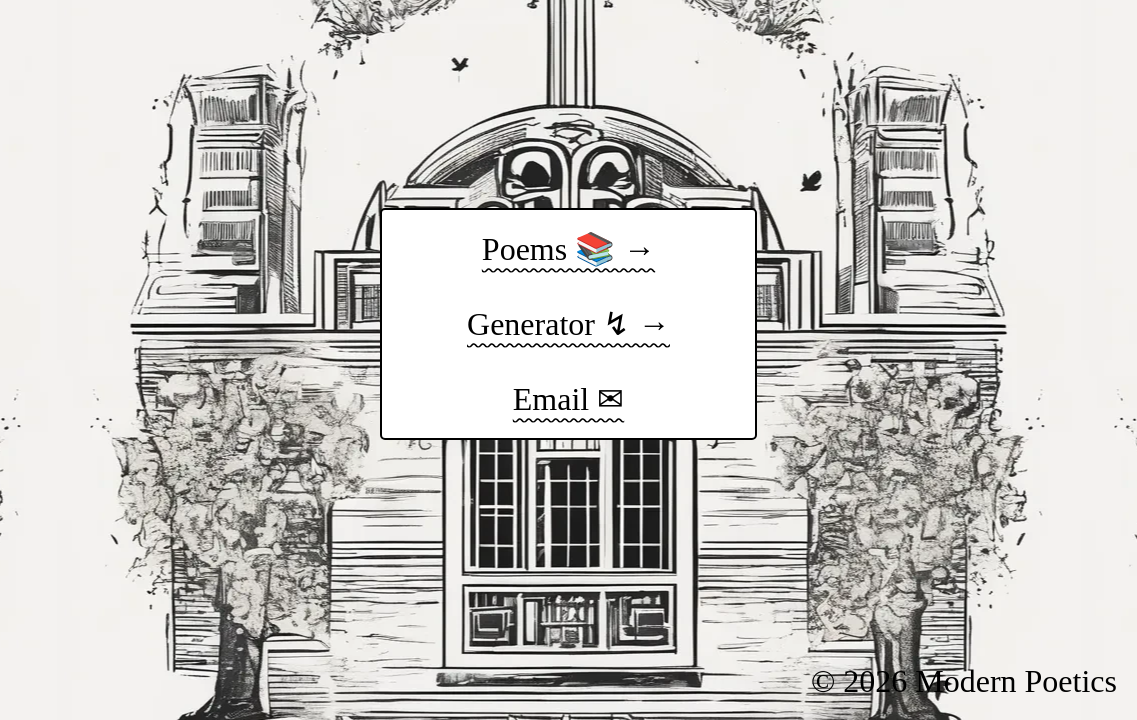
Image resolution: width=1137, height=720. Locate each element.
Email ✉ (568, 399)
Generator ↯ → (568, 324)
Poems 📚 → (568, 249)
